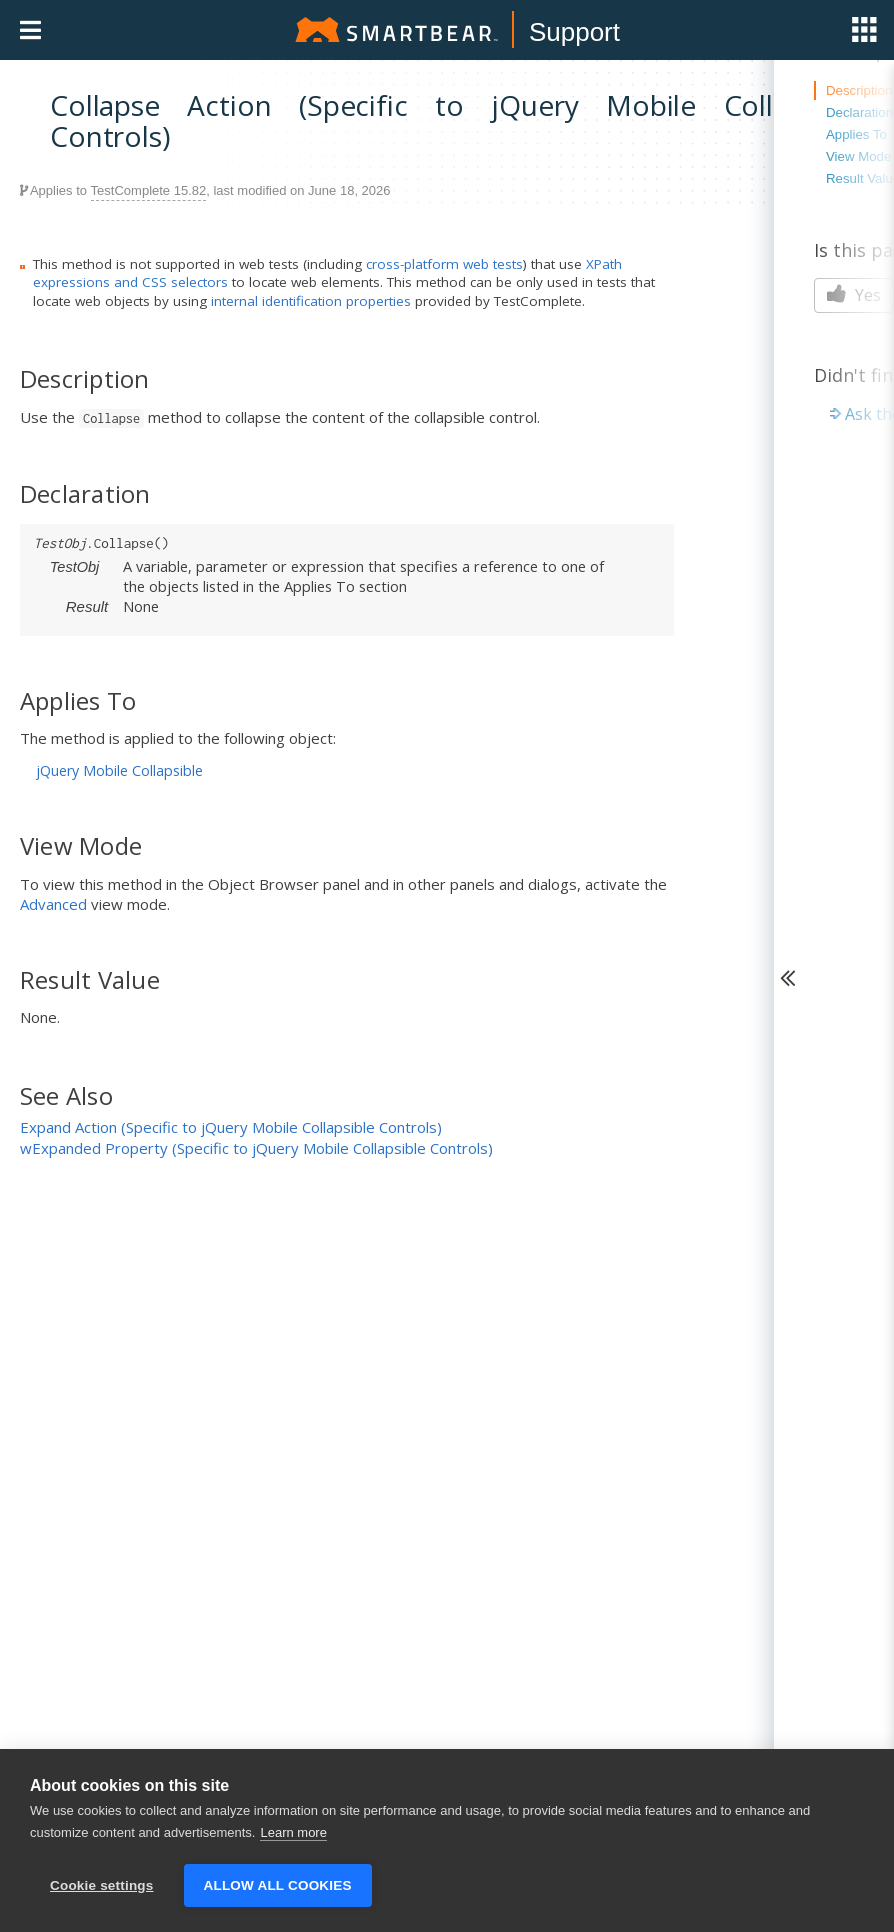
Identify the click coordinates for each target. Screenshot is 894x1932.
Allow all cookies (278, 1885)
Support (574, 32)
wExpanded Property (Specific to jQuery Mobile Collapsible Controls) (256, 1148)
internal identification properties (311, 301)
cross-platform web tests (444, 264)
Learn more (293, 1832)
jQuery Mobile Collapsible (119, 770)
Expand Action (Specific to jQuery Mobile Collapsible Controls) (231, 1127)
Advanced (53, 904)
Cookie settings (102, 1885)
